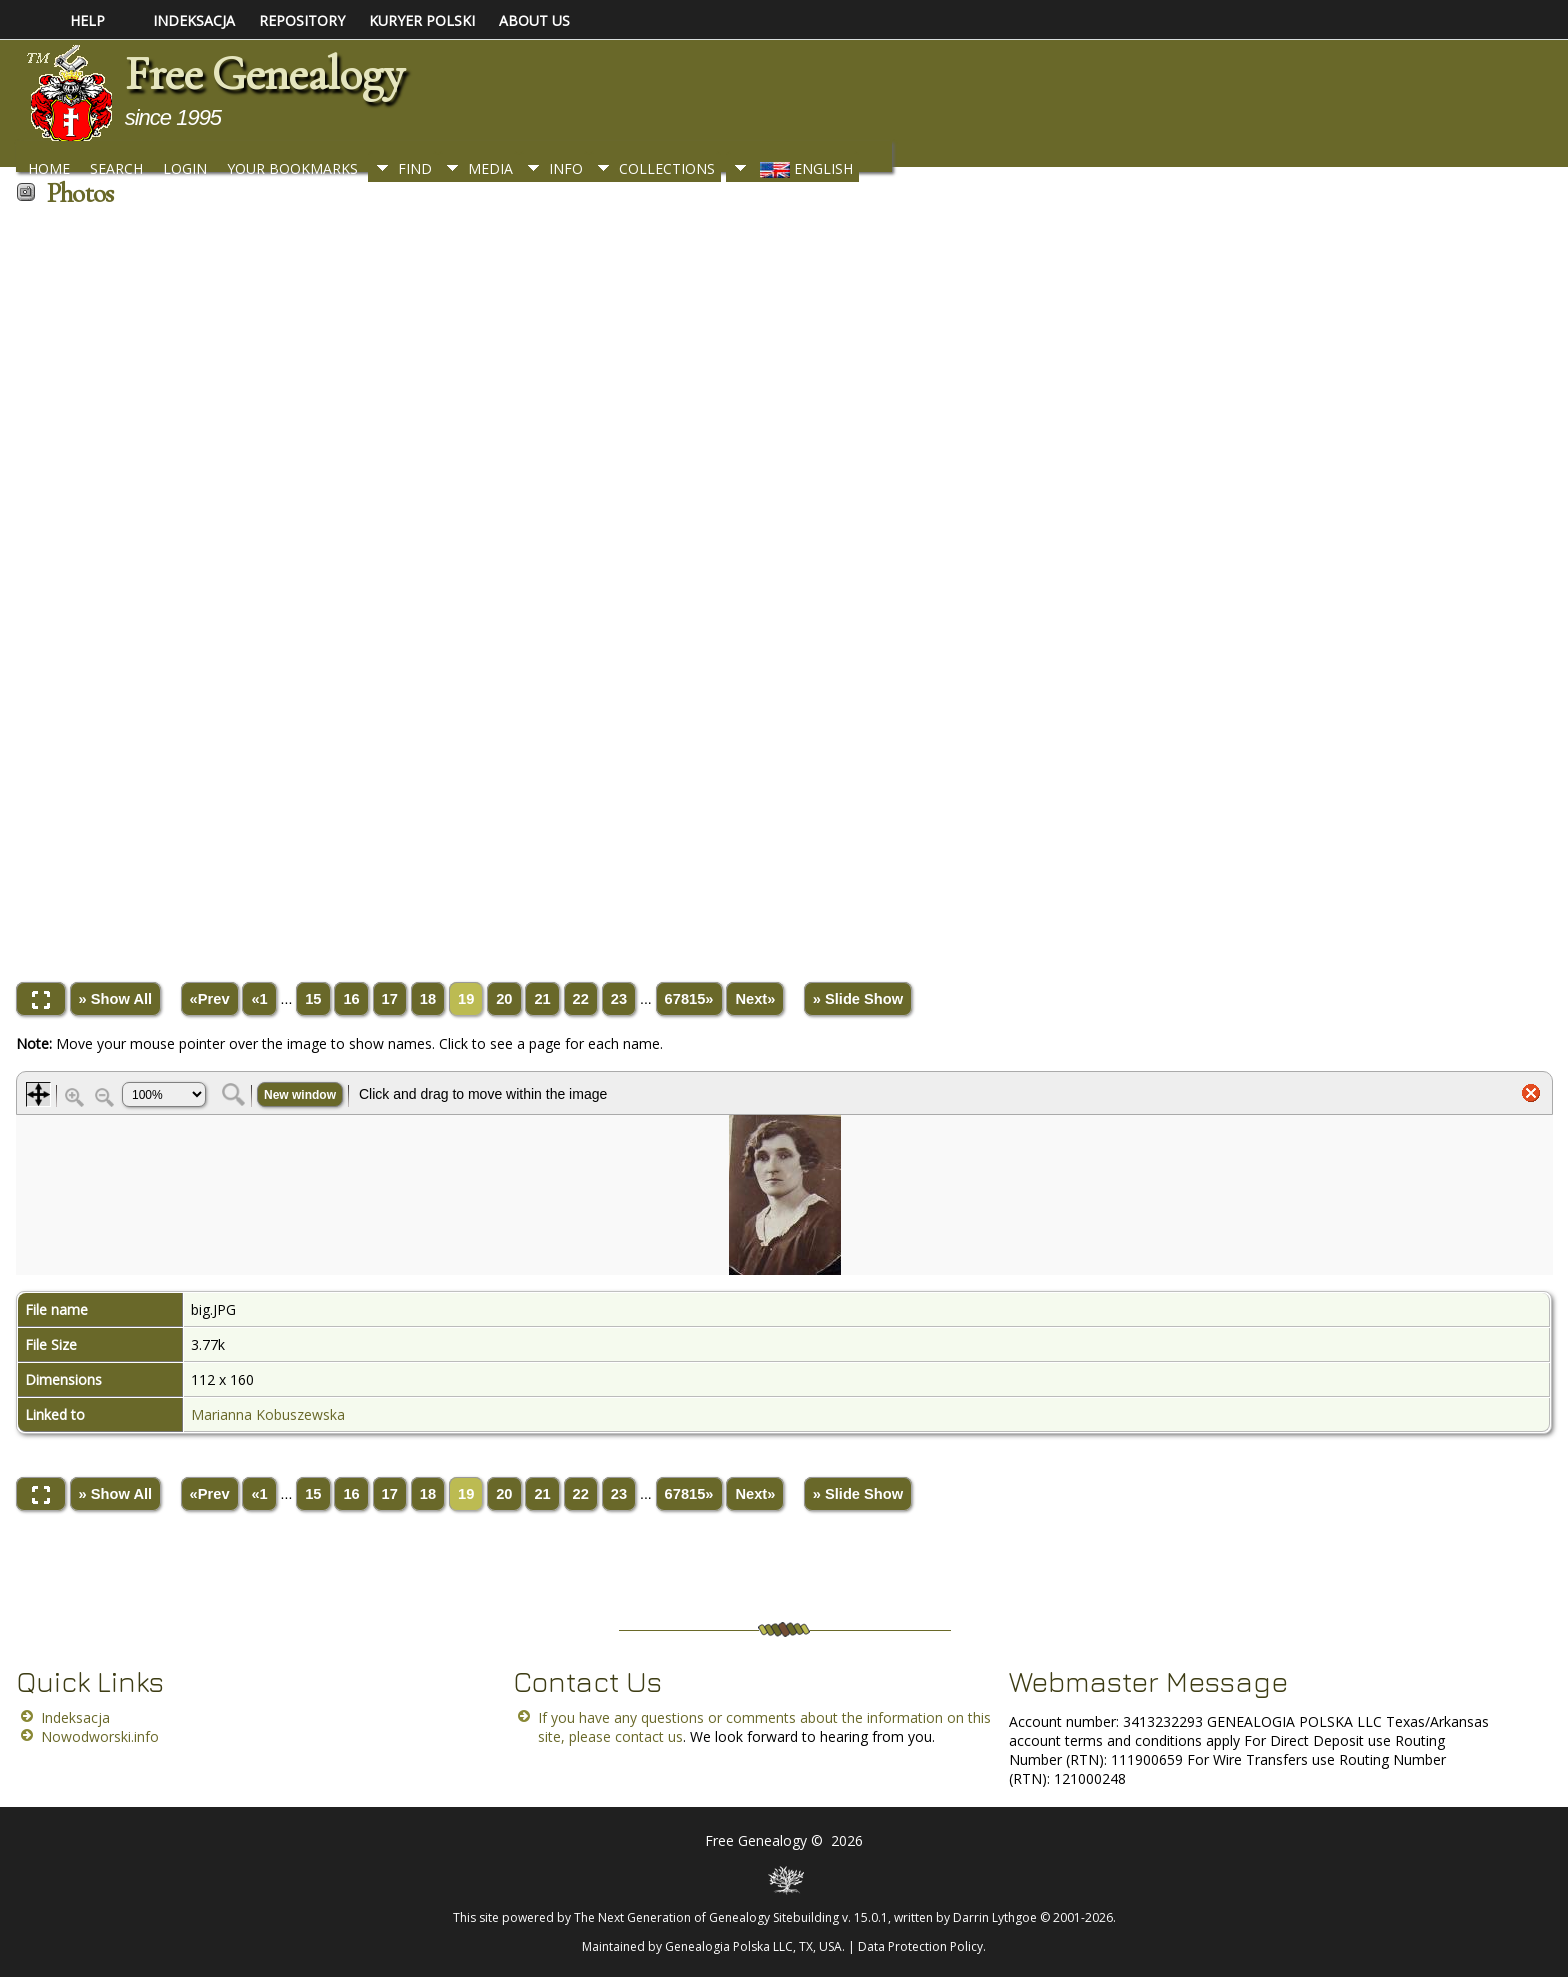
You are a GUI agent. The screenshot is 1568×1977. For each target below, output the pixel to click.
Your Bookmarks (292, 168)
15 (313, 999)
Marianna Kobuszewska (268, 1414)
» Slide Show (858, 999)
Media (490, 168)
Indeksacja (75, 1717)
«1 (259, 999)
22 (581, 999)
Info (566, 168)
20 (504, 999)
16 (351, 999)
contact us (649, 1736)
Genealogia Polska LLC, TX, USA (753, 1946)
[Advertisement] (616, 587)
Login (185, 168)
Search (116, 168)
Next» (755, 999)
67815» (689, 999)
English (804, 168)
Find (415, 168)
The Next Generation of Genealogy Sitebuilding (706, 1917)
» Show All (116, 999)
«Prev (210, 999)
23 (619, 999)
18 (428, 999)
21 (542, 999)
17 (390, 999)
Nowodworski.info (100, 1736)
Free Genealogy (264, 74)
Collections (667, 168)
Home (49, 168)
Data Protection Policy (920, 1946)
